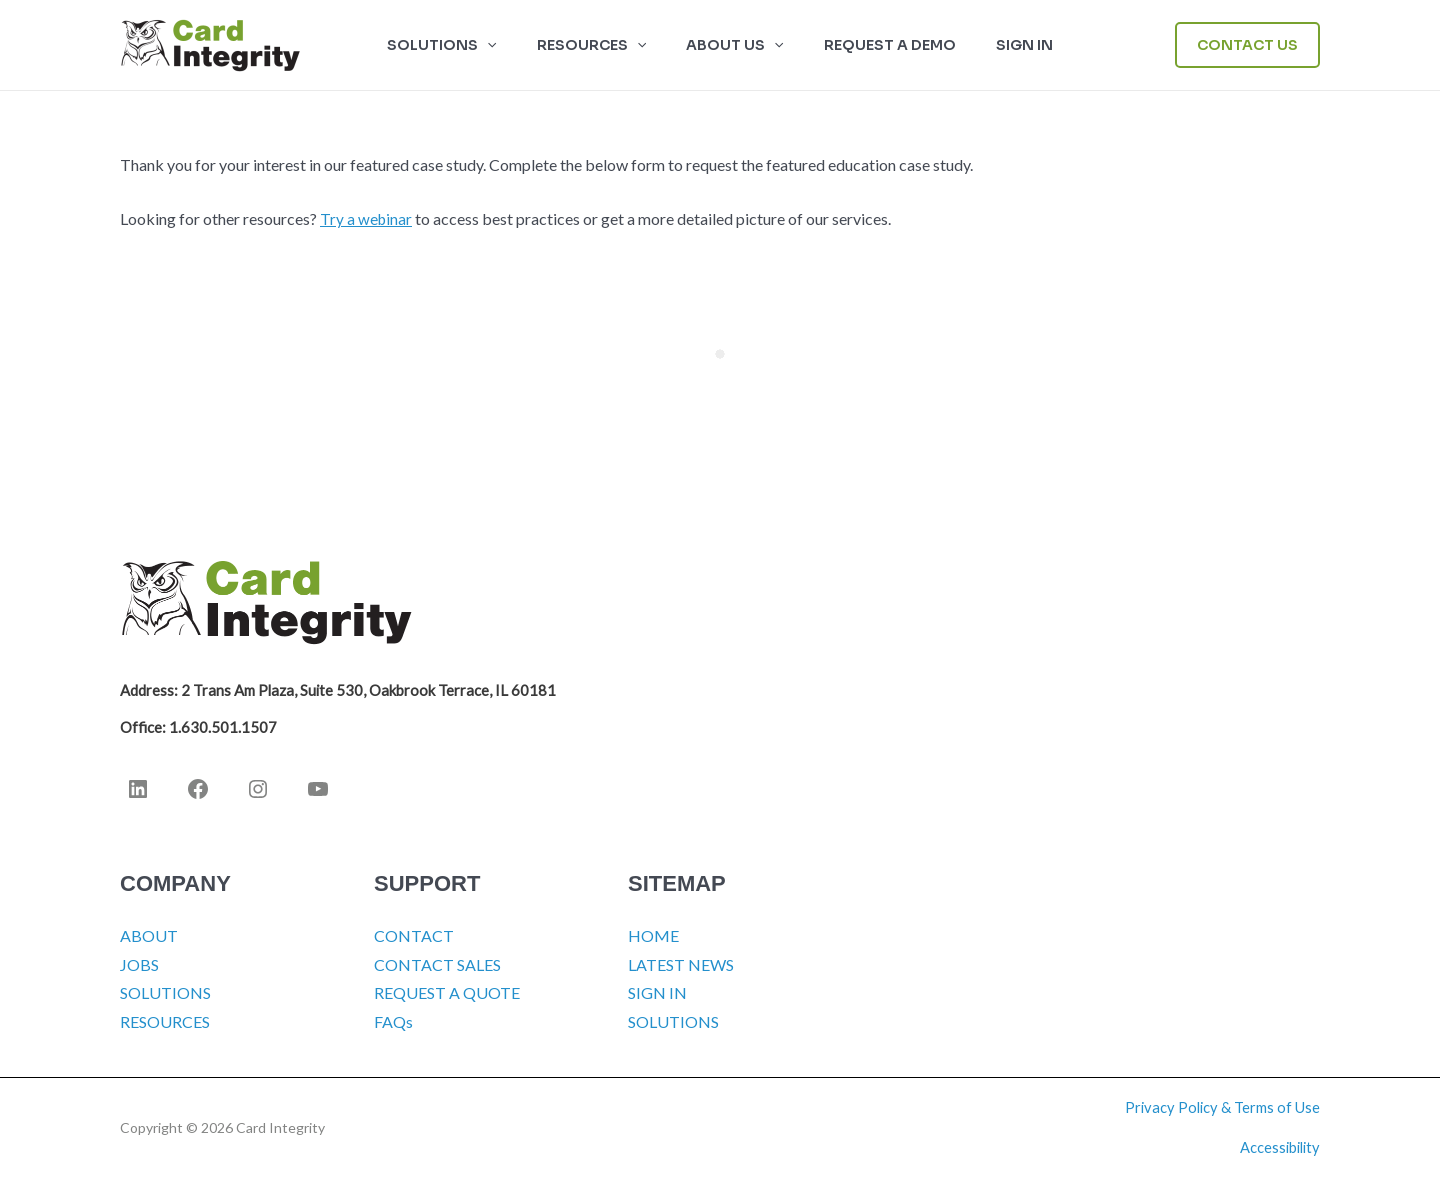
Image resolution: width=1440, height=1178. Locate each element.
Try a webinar (367, 218)
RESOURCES (603, 45)
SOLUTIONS (465, 45)
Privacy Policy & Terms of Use (1222, 1107)
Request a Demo (878, 45)
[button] (511, 45)
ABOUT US (734, 45)
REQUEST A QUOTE (447, 992)
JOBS (139, 964)
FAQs (393, 1021)
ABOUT (149, 935)
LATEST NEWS (681, 964)
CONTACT (414, 935)
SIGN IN (1000, 45)
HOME (653, 935)
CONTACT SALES (437, 964)
